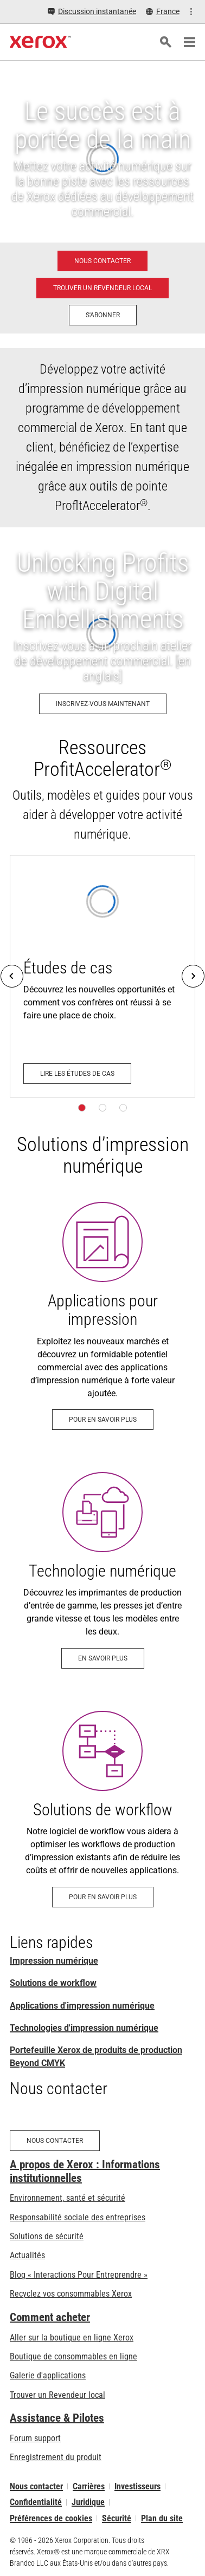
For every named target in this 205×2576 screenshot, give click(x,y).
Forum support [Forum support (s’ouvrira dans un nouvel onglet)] (35, 2438)
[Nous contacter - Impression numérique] (102, 261)
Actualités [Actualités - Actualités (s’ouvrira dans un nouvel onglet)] (27, 2255)
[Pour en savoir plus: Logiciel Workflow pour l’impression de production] (102, 1809)
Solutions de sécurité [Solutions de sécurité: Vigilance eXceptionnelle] (47, 2236)
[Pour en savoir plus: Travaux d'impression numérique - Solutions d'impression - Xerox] (102, 1316)
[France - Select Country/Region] (163, 11)
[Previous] (12, 976)
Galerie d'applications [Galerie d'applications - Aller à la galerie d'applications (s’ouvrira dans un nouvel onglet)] (48, 2375)
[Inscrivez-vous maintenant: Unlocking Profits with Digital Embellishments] (102, 634)
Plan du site (162, 2518)
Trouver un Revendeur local (57, 2395)
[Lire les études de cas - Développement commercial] (102, 976)
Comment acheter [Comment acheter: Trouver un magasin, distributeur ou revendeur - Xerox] (50, 2317)
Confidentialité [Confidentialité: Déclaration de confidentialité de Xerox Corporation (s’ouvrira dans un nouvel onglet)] (36, 2502)
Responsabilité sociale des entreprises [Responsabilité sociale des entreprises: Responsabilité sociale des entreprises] (77, 2217)
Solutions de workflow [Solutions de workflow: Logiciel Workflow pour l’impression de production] (53, 1983)
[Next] (193, 976)
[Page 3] (123, 1107)
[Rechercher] (165, 42)
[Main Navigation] (189, 42)
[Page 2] (102, 1107)
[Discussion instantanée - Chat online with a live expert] (92, 11)
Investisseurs (137, 2486)
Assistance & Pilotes (57, 2417)
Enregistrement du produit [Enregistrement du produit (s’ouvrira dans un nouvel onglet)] (55, 2457)
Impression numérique (54, 1961)
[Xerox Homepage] (40, 42)
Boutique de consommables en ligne (73, 2356)
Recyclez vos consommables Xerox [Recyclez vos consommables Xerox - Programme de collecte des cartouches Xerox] (71, 2294)
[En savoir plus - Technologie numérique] (102, 1570)
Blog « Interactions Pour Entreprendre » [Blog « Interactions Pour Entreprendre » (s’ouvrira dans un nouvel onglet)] (79, 2275)
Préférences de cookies (51, 2518)
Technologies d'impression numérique (84, 2028)
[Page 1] (82, 1107)
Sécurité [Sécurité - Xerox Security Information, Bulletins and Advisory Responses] (116, 2518)
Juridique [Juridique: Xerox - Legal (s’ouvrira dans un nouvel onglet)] (88, 2502)
